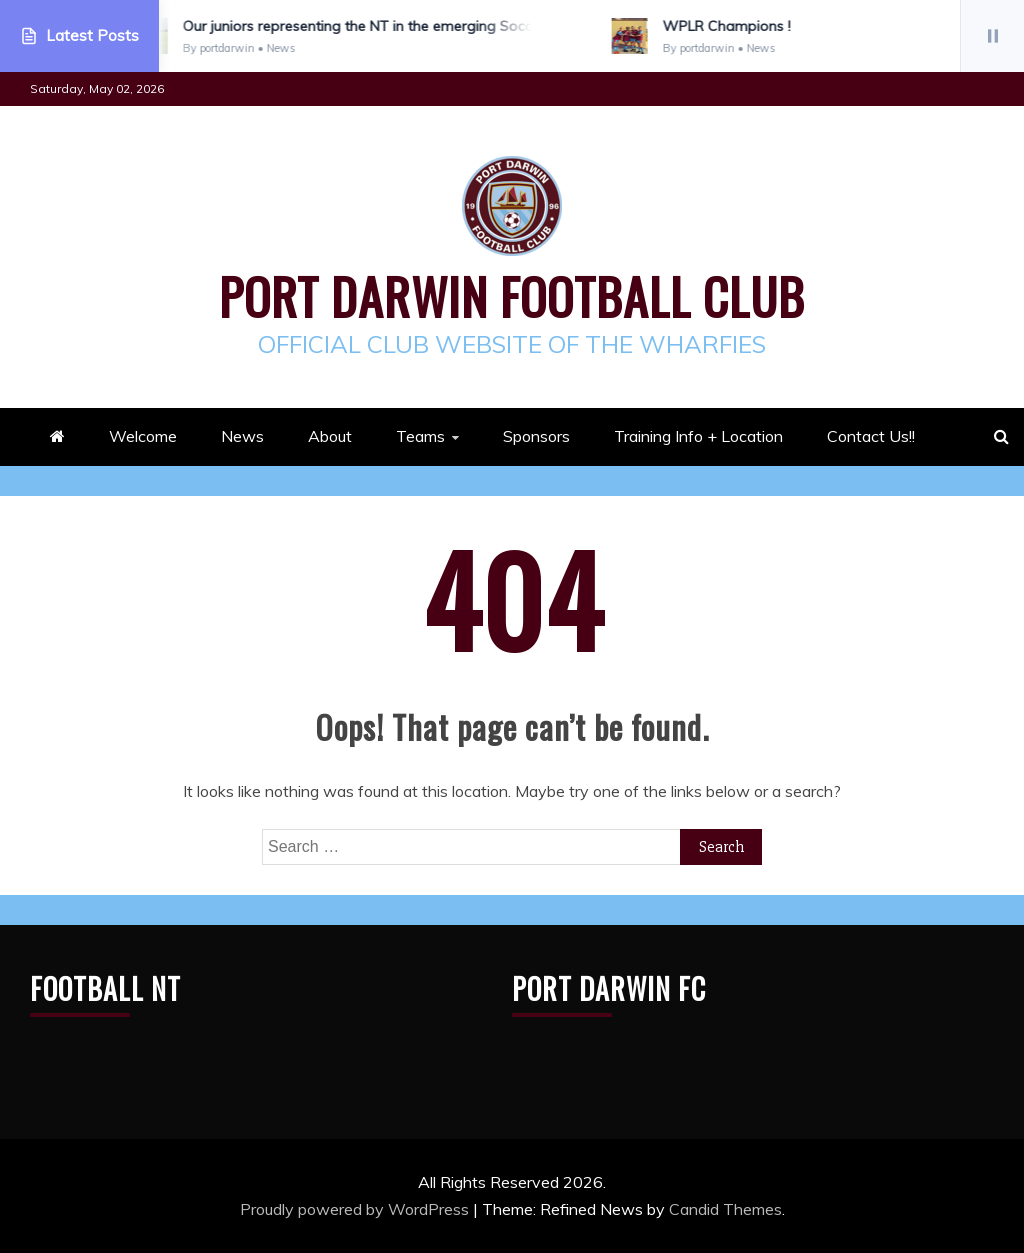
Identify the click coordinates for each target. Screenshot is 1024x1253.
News (242, 436)
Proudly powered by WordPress (356, 1209)
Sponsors (536, 436)
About (330, 436)
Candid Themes (725, 1209)
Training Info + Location (698, 436)
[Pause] (992, 36)
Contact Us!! (871, 436)
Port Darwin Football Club (512, 295)
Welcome (143, 436)
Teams (420, 436)
